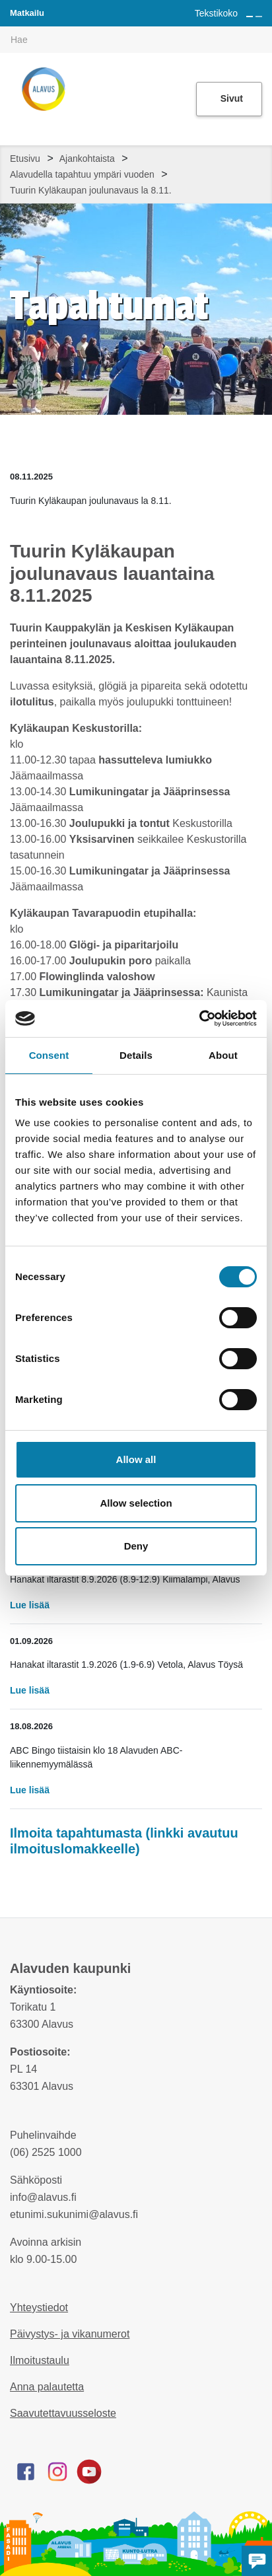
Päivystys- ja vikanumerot (69, 2334)
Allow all (136, 1459)
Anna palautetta (47, 2386)
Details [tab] (136, 1055)
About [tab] (223, 1055)
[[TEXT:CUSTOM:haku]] (263, 30)
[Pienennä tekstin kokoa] (258, 16)
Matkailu (27, 13)
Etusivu (25, 158)
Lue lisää (30, 1605)
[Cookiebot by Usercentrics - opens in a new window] (199, 1018)
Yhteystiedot (39, 2307)
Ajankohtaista (87, 158)
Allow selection (136, 1503)
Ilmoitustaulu (39, 2360)
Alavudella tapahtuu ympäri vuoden (82, 174)
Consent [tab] (49, 1055)
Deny (136, 1546)
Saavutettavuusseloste (63, 2413)
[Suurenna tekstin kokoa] (249, 16)
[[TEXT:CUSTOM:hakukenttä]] (136, 39)
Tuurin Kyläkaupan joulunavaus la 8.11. (91, 190)
